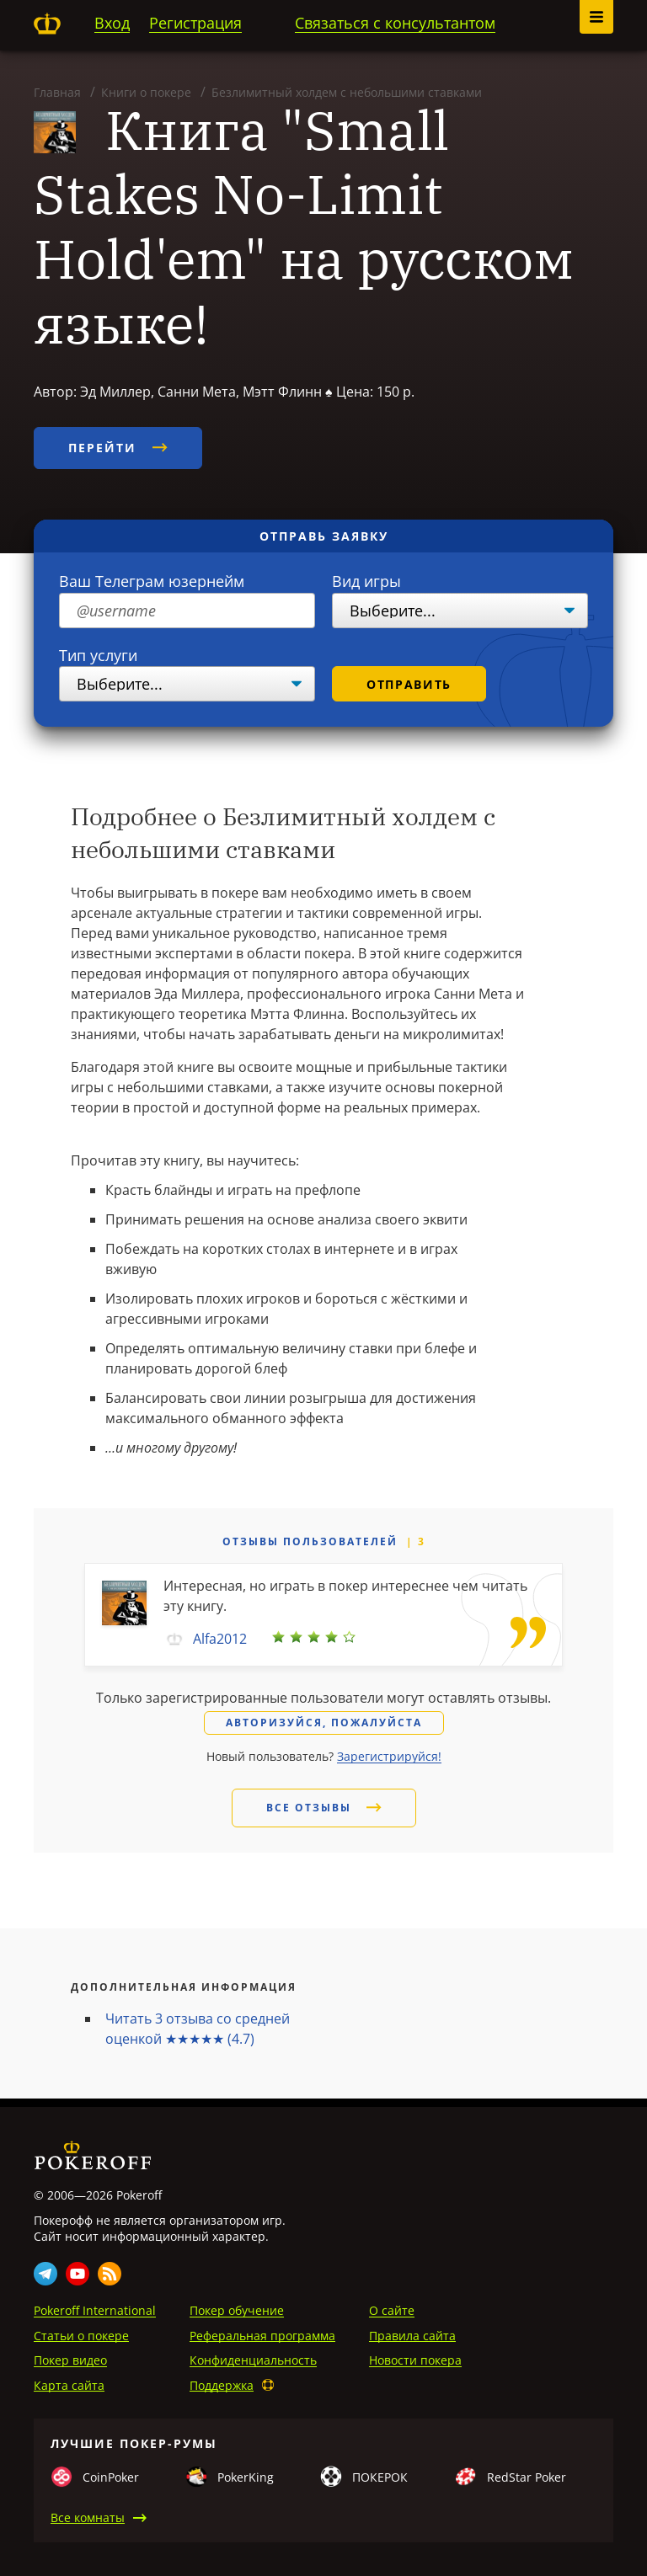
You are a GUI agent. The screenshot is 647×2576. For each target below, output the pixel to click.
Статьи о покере (81, 2336)
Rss (109, 2273)
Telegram (45, 2273)
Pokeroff (47, 24)
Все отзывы (324, 1807)
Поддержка (222, 2385)
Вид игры (366, 581)
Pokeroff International (95, 2310)
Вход (112, 23)
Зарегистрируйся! (389, 1756)
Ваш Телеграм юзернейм (151, 581)
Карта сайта (69, 2385)
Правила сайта (412, 2336)
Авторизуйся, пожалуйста (324, 1722)
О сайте (391, 2310)
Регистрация (195, 23)
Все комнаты (88, 2517)
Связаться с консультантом (395, 23)
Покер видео (70, 2360)
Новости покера (415, 2360)
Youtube (77, 2273)
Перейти (118, 448)
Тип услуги (98, 655)
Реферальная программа (262, 2336)
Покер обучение (237, 2310)
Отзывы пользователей (310, 1541)
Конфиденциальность (253, 2360)
